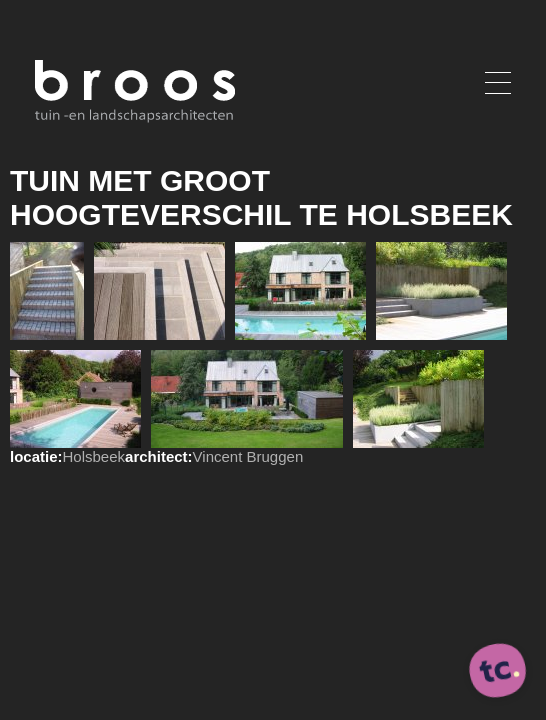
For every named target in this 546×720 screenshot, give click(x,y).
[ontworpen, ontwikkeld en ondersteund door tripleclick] (498, 672)
